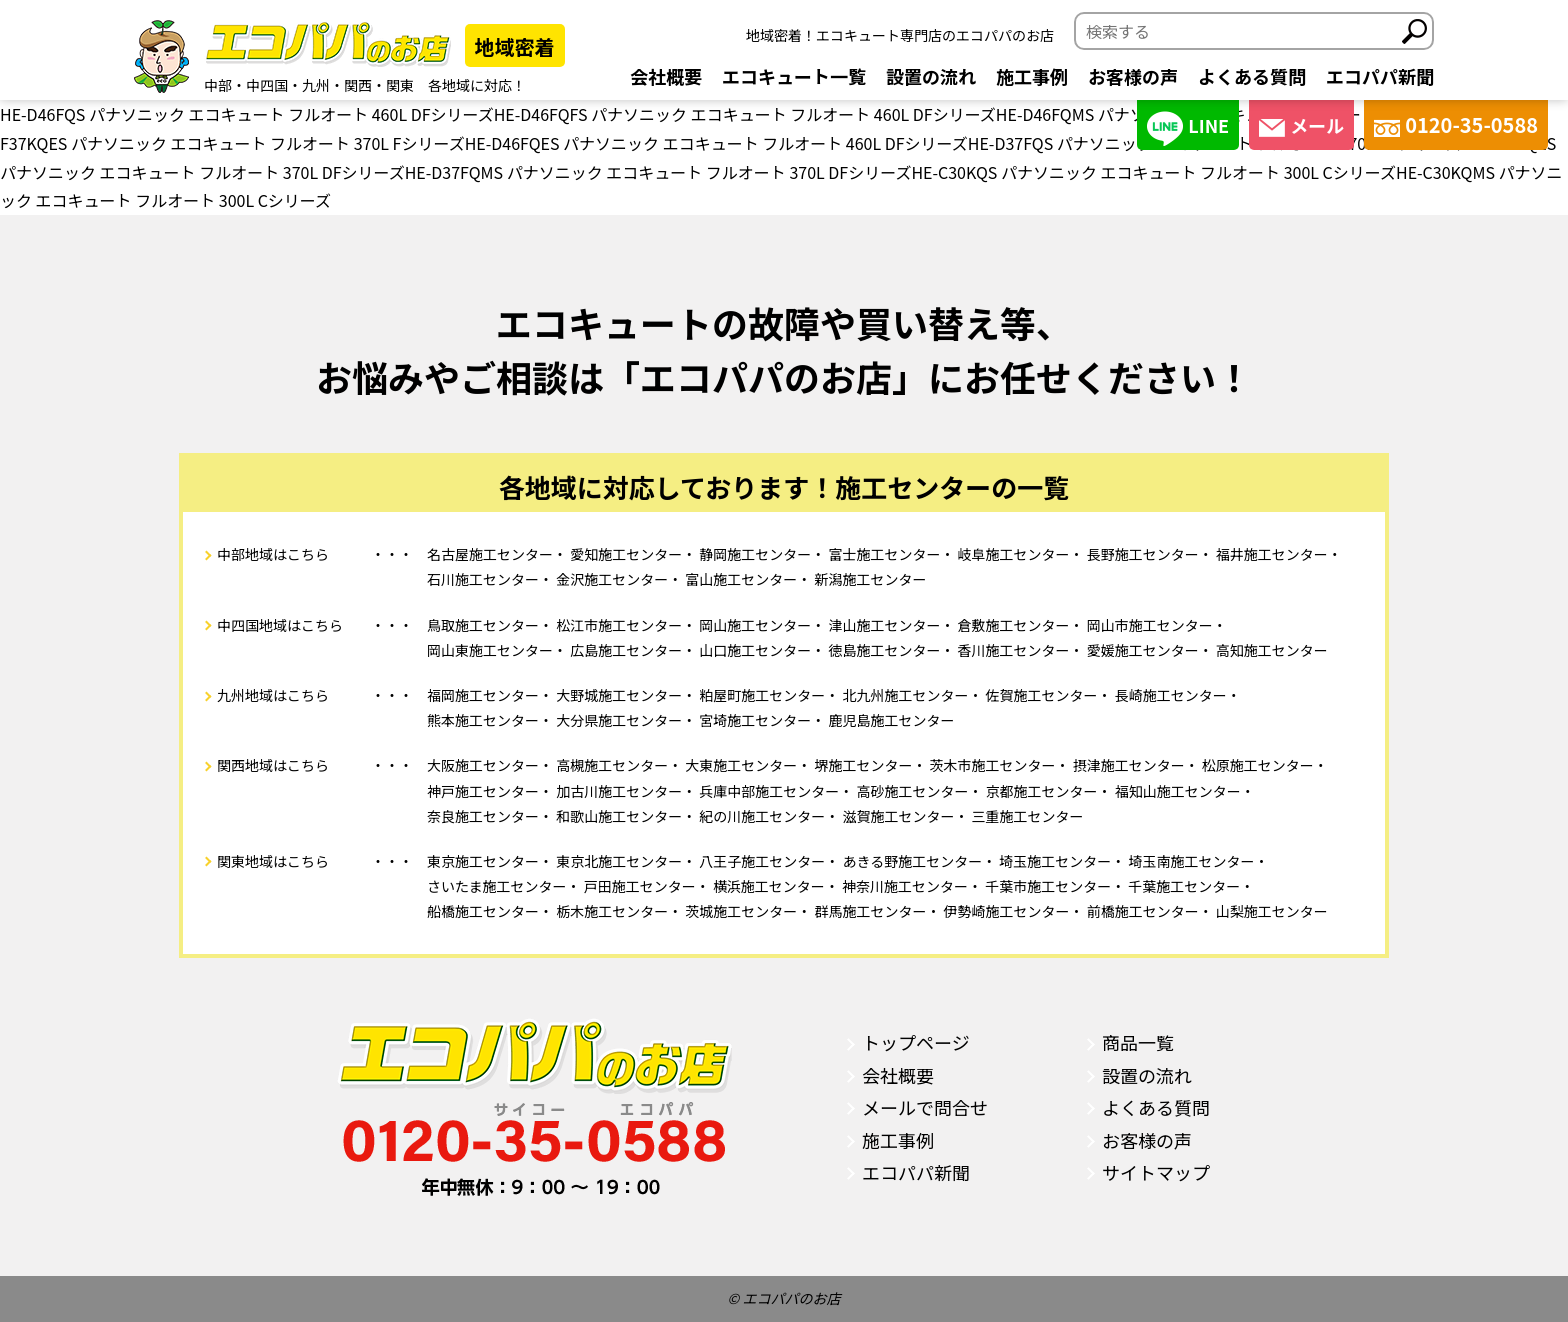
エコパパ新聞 (1380, 76)
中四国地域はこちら (280, 625)
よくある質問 (1252, 76)
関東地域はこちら (273, 861)
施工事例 (1032, 76)
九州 (316, 85)
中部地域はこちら (273, 554)
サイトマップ (1156, 1172)
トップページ (916, 1042)
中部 (218, 85)
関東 (400, 85)
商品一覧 (1138, 1042)
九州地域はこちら (273, 695)
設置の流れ (931, 76)
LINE (1188, 128)
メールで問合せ (925, 1107)
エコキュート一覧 (794, 76)
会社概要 (666, 76)
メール (1301, 125)
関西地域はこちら (273, 765)
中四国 (267, 85)
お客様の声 (1133, 76)
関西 (358, 85)
